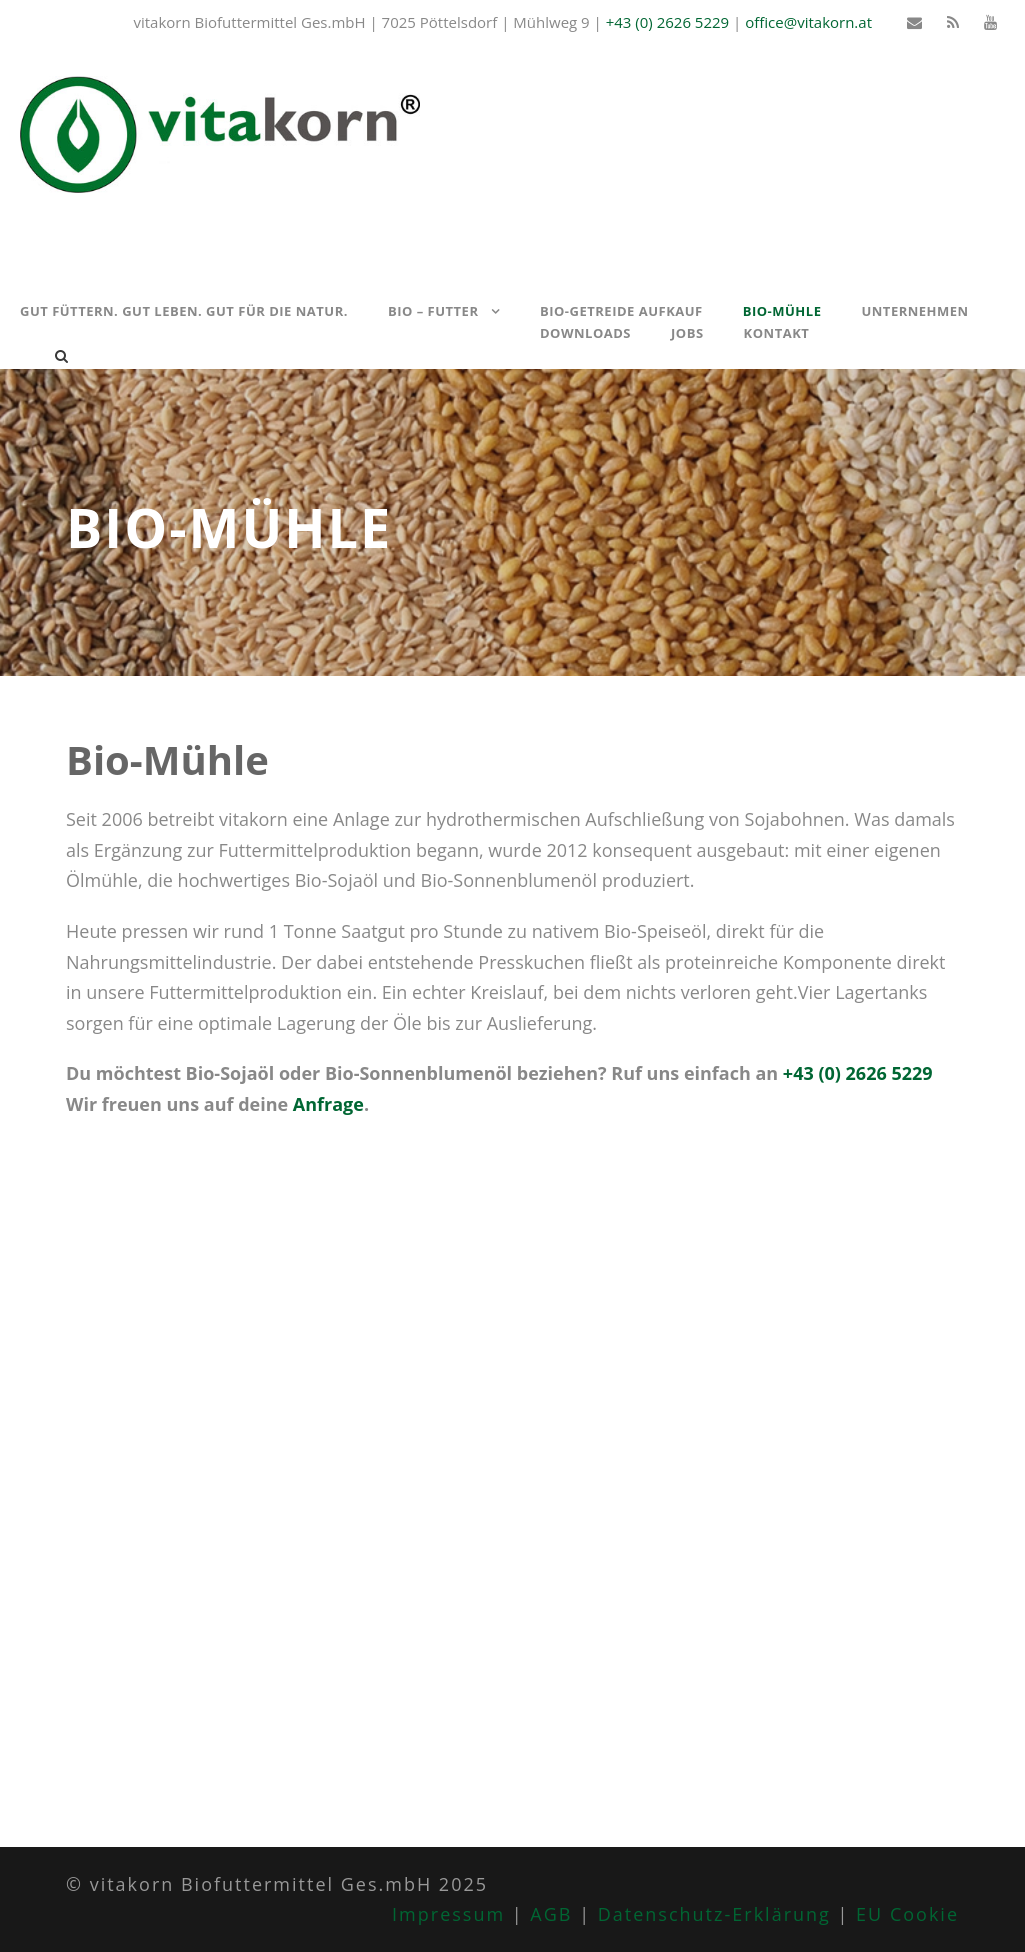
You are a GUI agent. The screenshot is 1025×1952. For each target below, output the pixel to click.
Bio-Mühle (782, 311)
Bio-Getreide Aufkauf (621, 311)
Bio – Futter (433, 311)
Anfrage (328, 1104)
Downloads (585, 333)
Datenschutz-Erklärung (714, 1914)
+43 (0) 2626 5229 (667, 22)
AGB (551, 1914)
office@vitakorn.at (808, 22)
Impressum (448, 1914)
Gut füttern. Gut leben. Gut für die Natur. (184, 311)
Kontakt (777, 333)
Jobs (687, 333)
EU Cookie (907, 1914)
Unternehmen (914, 311)
